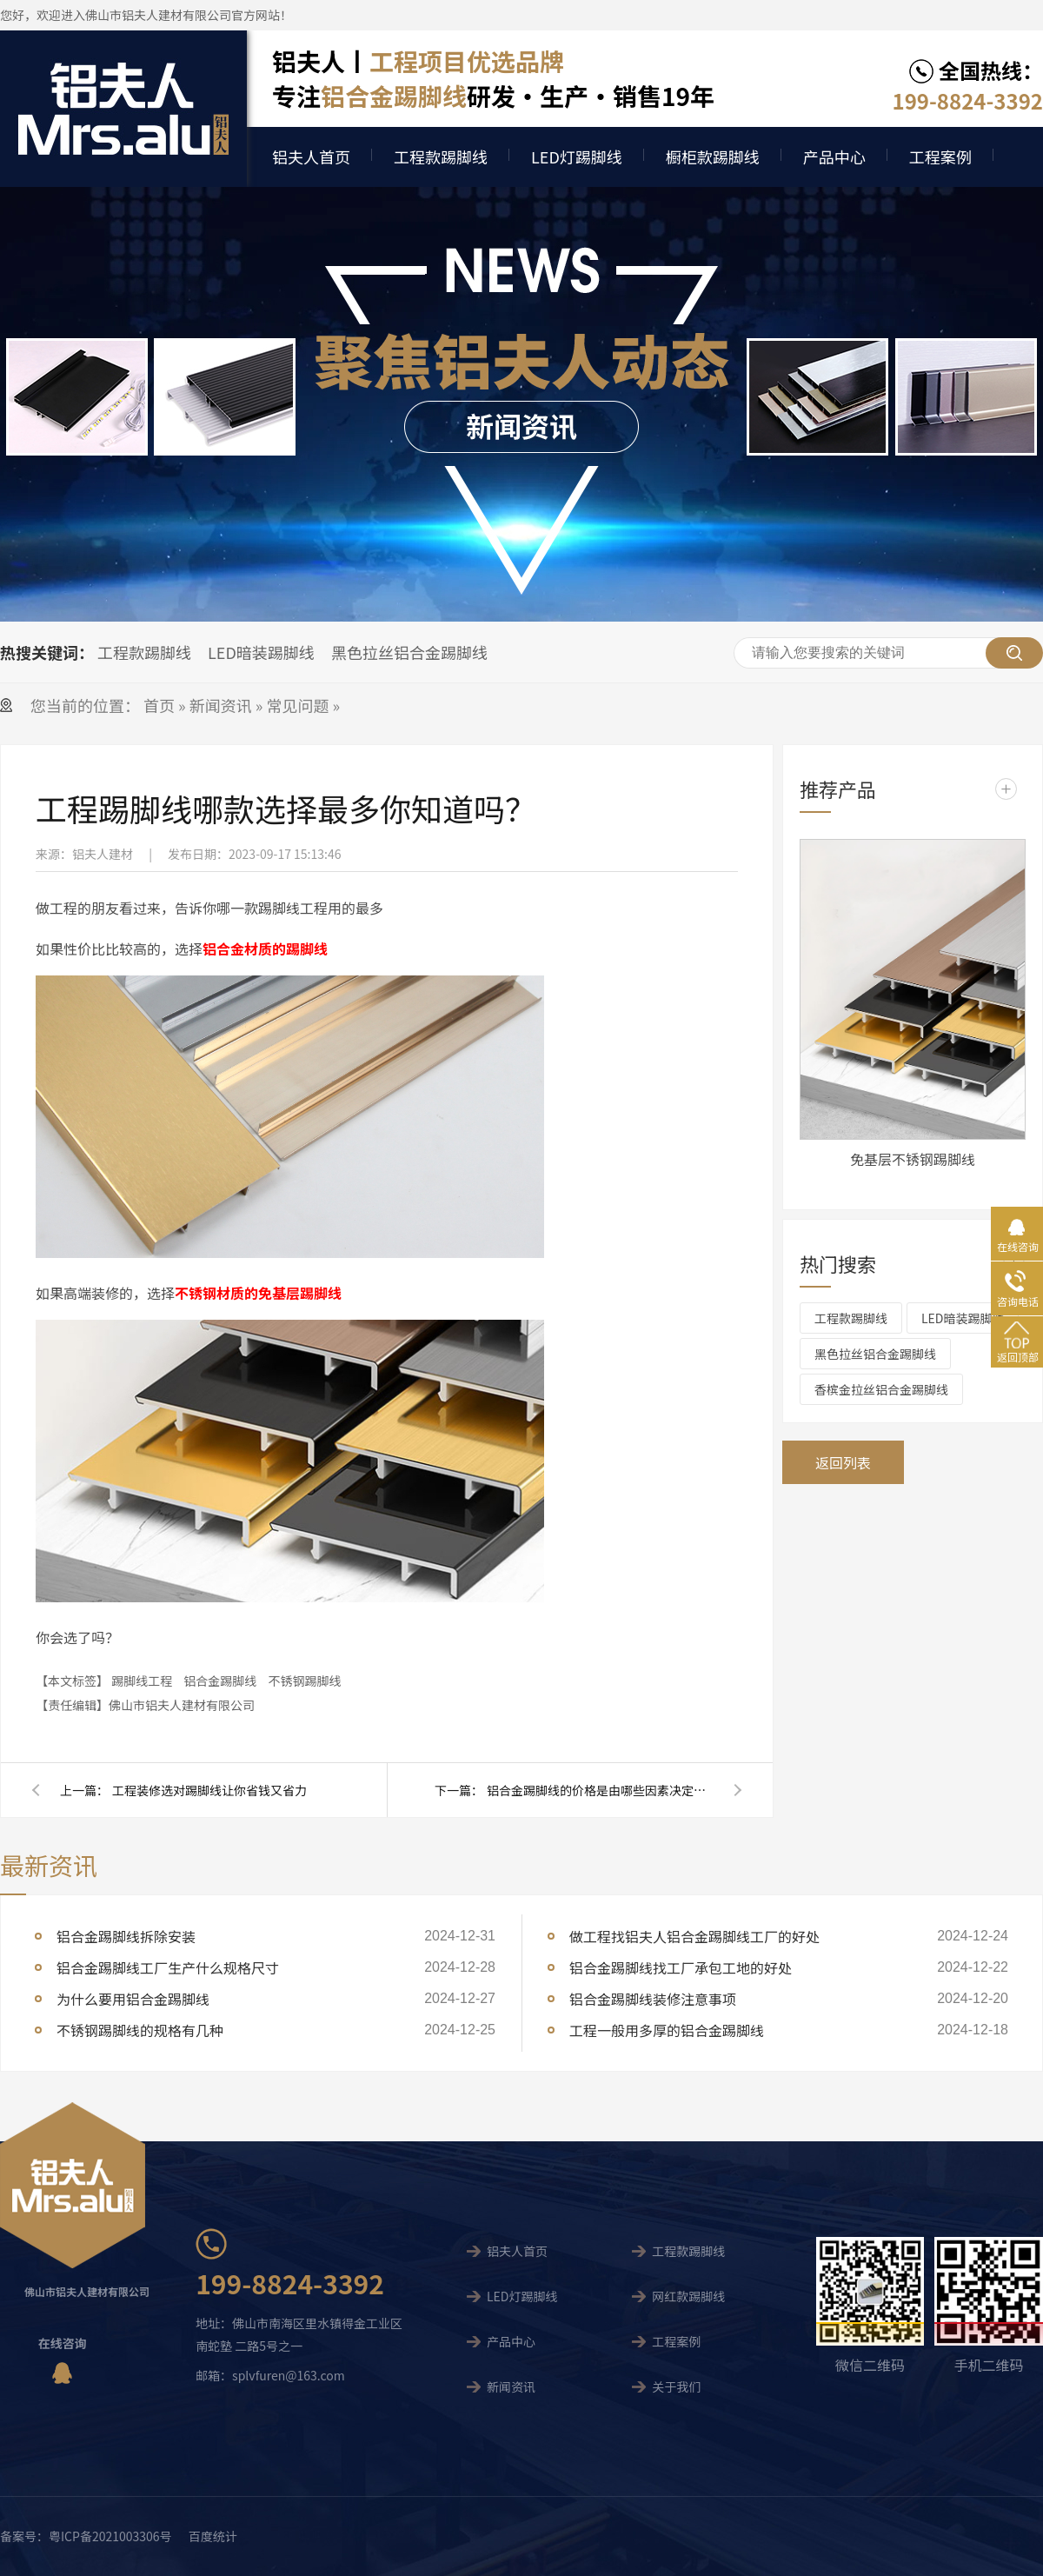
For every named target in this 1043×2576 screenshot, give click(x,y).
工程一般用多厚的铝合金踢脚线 (666, 2030)
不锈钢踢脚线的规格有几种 (139, 2030)
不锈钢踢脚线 (304, 1680)
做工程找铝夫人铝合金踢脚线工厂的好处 (694, 1936)
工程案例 (940, 156)
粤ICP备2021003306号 (110, 2536)
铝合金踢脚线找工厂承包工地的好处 (680, 1967)
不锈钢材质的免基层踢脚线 (258, 1292)
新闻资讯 (220, 705)
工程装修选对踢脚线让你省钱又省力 (209, 1790)
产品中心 (834, 156)
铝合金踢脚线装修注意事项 (652, 1998)
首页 (160, 705)
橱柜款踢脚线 (713, 156)
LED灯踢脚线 (576, 156)
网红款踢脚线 (688, 2296)
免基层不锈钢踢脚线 (912, 1158)
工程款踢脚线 (441, 156)
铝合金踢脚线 (219, 1680)
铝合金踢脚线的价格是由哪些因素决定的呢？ (600, 1790)
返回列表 (843, 1462)
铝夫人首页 (311, 156)
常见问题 (297, 705)
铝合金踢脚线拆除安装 (126, 1936)
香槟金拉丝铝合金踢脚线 (881, 1389)
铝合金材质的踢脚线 (265, 948)
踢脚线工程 (141, 1680)
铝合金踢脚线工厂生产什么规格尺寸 (167, 1967)
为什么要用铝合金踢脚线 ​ (134, 1998)
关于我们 (676, 2386)
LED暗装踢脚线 (261, 652)
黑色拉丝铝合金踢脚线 (409, 652)
